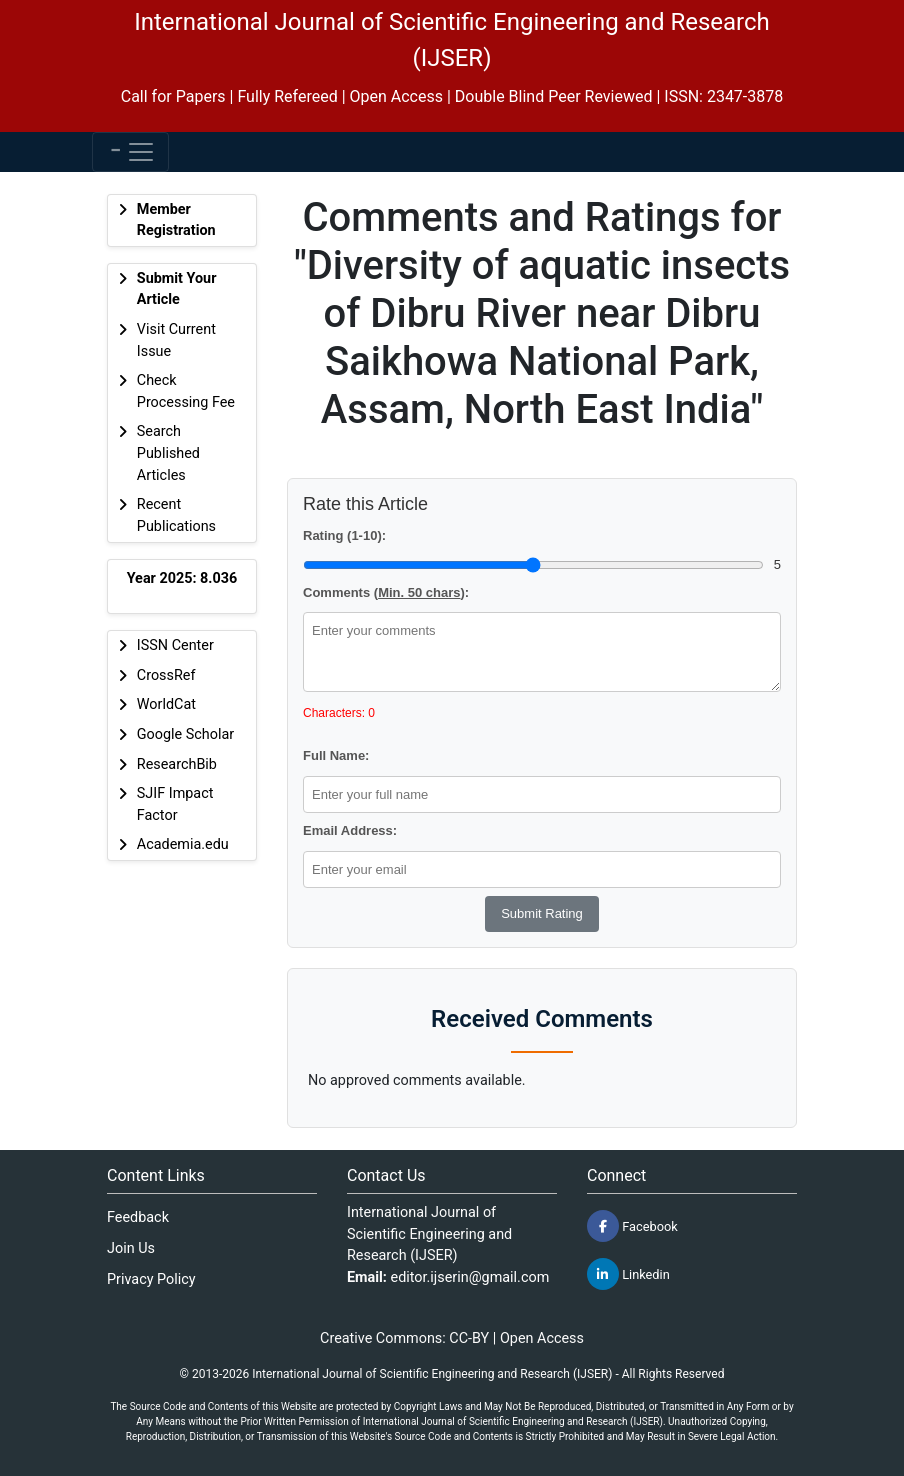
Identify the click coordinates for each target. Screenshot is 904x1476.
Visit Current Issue (176, 340)
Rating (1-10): (344, 535)
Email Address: (350, 830)
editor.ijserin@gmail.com (470, 1277)
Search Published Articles (168, 453)
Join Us (131, 1248)
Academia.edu (183, 844)
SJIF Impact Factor (175, 804)
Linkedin (628, 1274)
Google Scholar (185, 734)
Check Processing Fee (186, 391)
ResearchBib (177, 764)
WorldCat (166, 704)
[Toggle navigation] (130, 152)
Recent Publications (176, 515)
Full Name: (336, 755)
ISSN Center (175, 645)
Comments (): (386, 592)
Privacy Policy (151, 1279)
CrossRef (166, 675)
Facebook (632, 1226)
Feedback (138, 1217)
